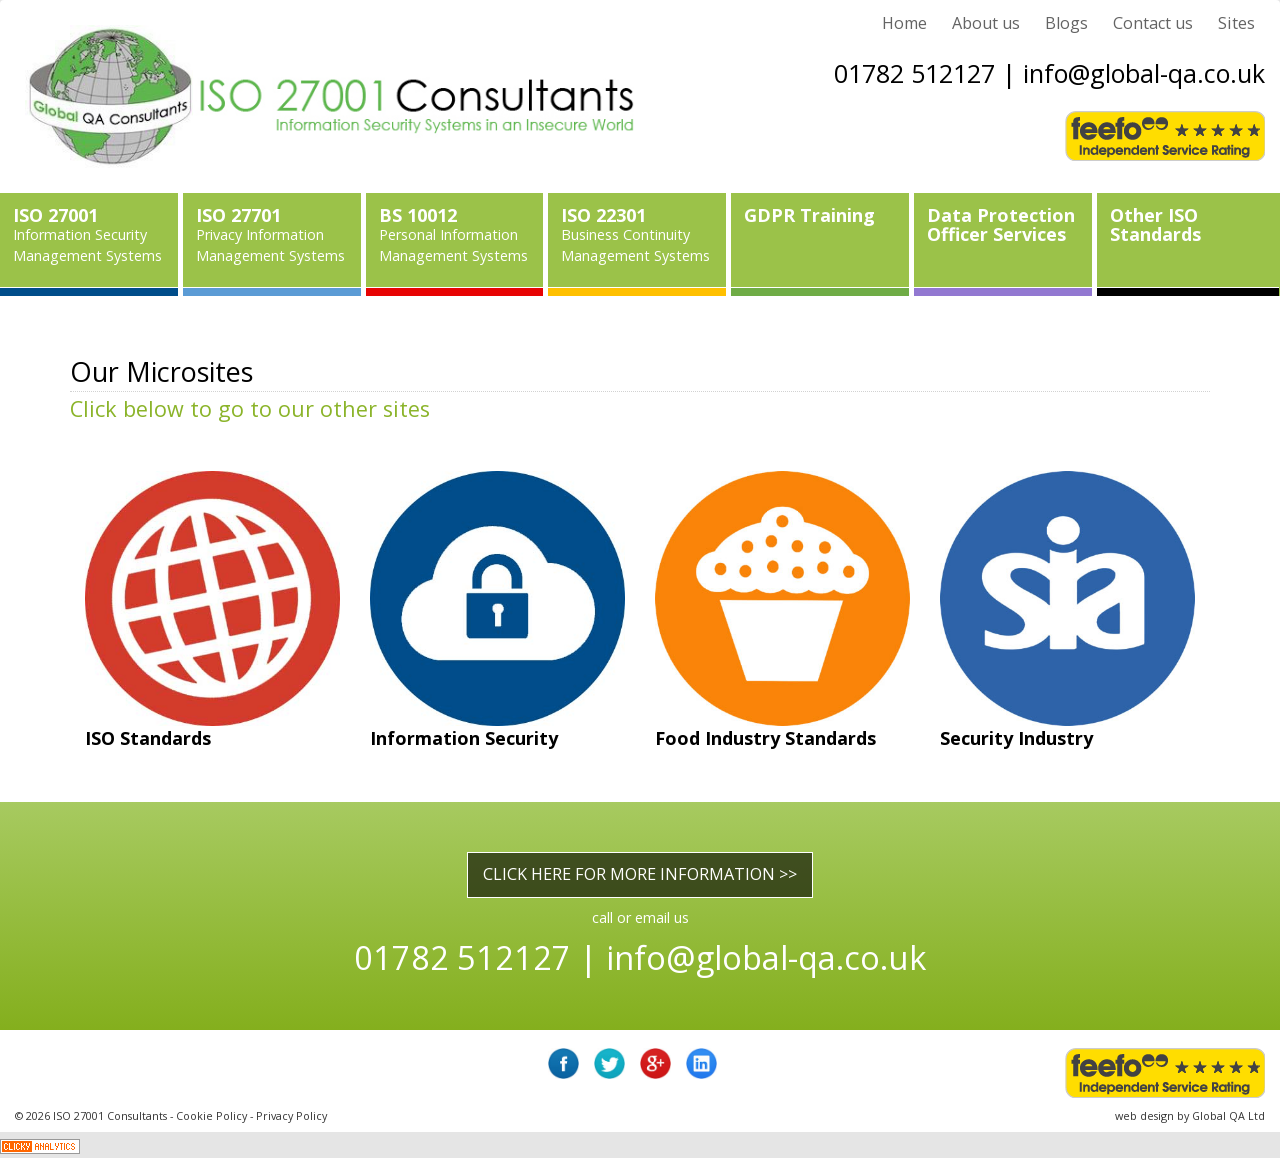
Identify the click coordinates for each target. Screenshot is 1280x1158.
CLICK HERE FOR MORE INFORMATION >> (640, 874)
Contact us (1153, 23)
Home (904, 23)
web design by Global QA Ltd (1190, 1115)
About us (986, 23)
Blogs (1066, 23)
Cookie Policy (211, 1115)
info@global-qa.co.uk (1144, 73)
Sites (1236, 23)
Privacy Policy (291, 1115)
